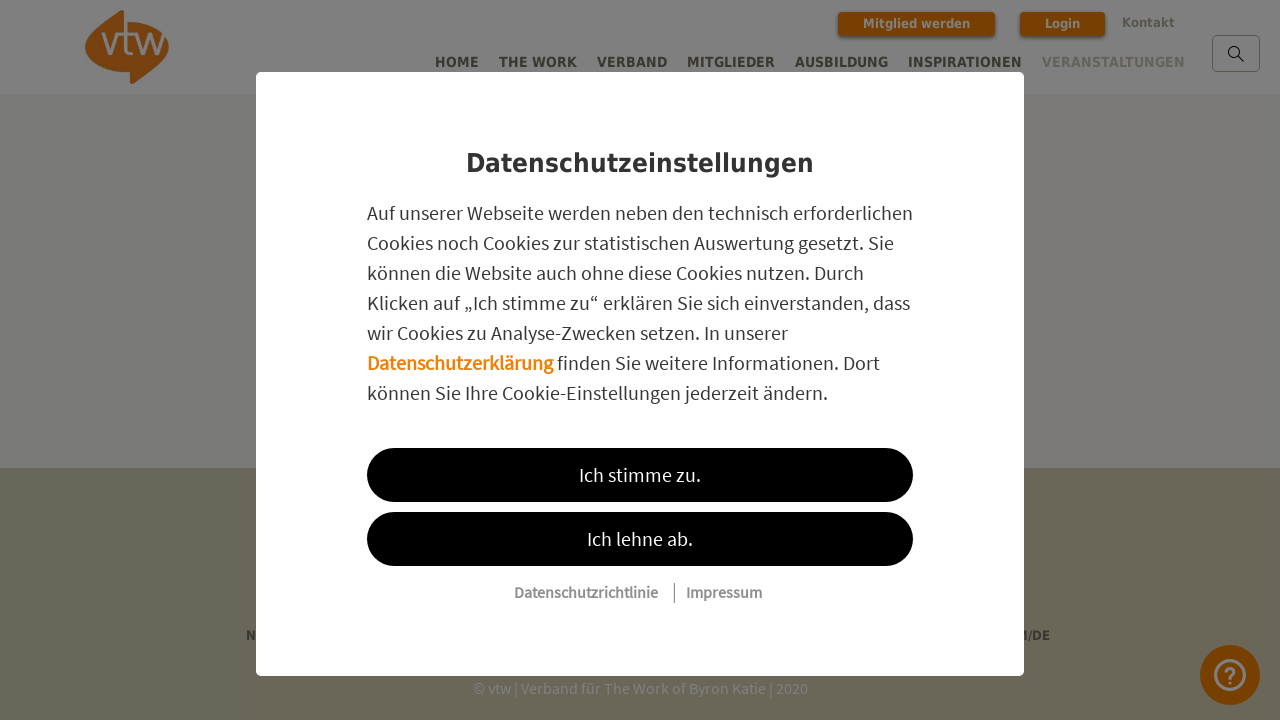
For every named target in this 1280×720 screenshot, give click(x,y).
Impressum (724, 592)
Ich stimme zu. (640, 474)
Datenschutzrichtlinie (586, 592)
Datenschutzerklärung (460, 362)
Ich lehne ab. (640, 538)
